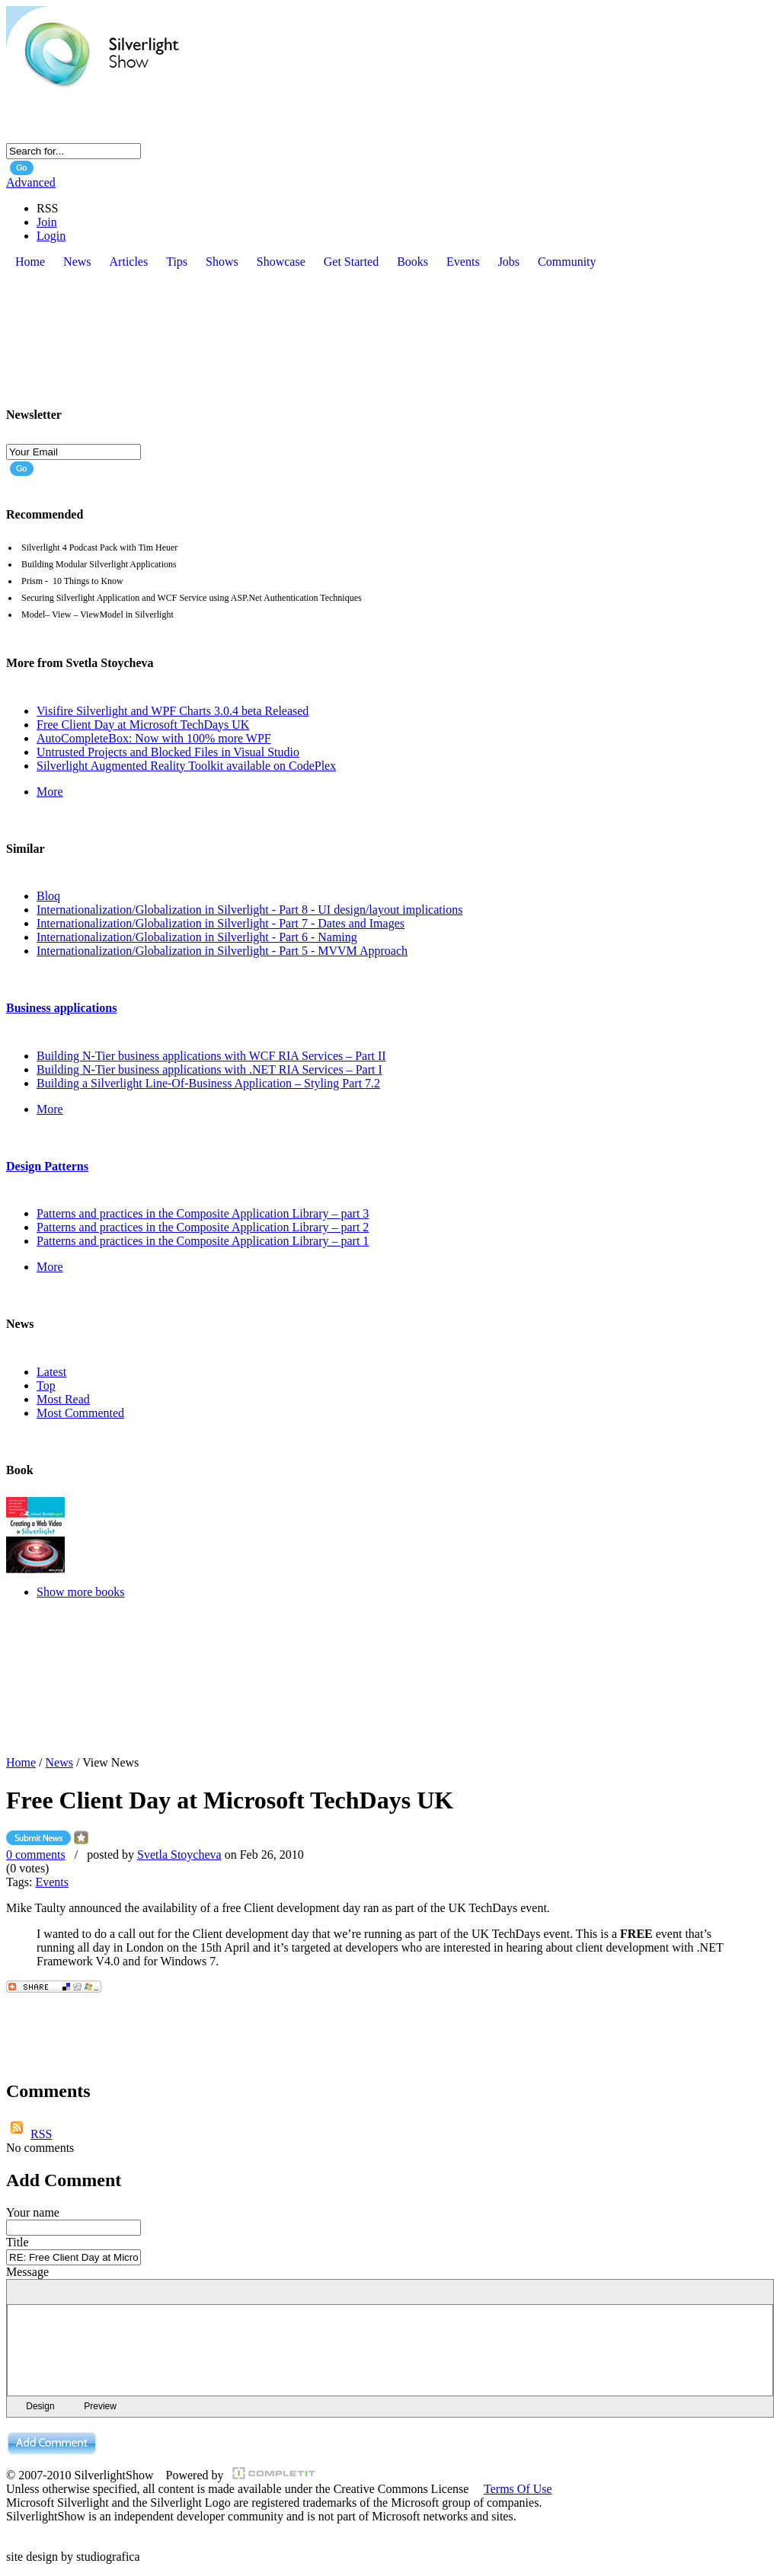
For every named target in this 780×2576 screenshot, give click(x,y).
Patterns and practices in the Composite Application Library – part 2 (203, 1227)
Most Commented (80, 1412)
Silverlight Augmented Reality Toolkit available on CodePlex (186, 765)
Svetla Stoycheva (179, 1854)
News (59, 1762)
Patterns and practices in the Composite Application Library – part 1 (203, 1240)
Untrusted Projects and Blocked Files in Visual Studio (168, 751)
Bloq (48, 895)
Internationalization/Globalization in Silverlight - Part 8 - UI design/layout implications (249, 909)
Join (47, 221)
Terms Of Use (518, 2488)
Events (52, 1881)
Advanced (31, 182)
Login (51, 235)
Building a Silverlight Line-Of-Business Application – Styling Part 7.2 (208, 1083)
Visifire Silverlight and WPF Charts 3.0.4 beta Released (172, 710)
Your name (32, 2212)
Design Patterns (47, 1166)
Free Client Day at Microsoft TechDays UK (143, 724)
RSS (41, 2134)
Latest (51, 1371)
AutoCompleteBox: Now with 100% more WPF (154, 738)
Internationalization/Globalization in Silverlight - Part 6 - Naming (197, 936)
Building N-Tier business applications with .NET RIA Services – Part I (209, 1069)
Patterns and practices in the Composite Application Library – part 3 (203, 1213)
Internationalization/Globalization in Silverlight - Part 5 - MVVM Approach (222, 950)
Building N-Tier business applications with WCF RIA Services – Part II (211, 1055)
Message (27, 2271)
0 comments (36, 1854)
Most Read (63, 1399)
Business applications (61, 1007)
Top (46, 1385)
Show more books (81, 1591)
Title (17, 2242)
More (50, 791)
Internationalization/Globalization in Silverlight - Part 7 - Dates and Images (220, 923)
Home (21, 1762)
